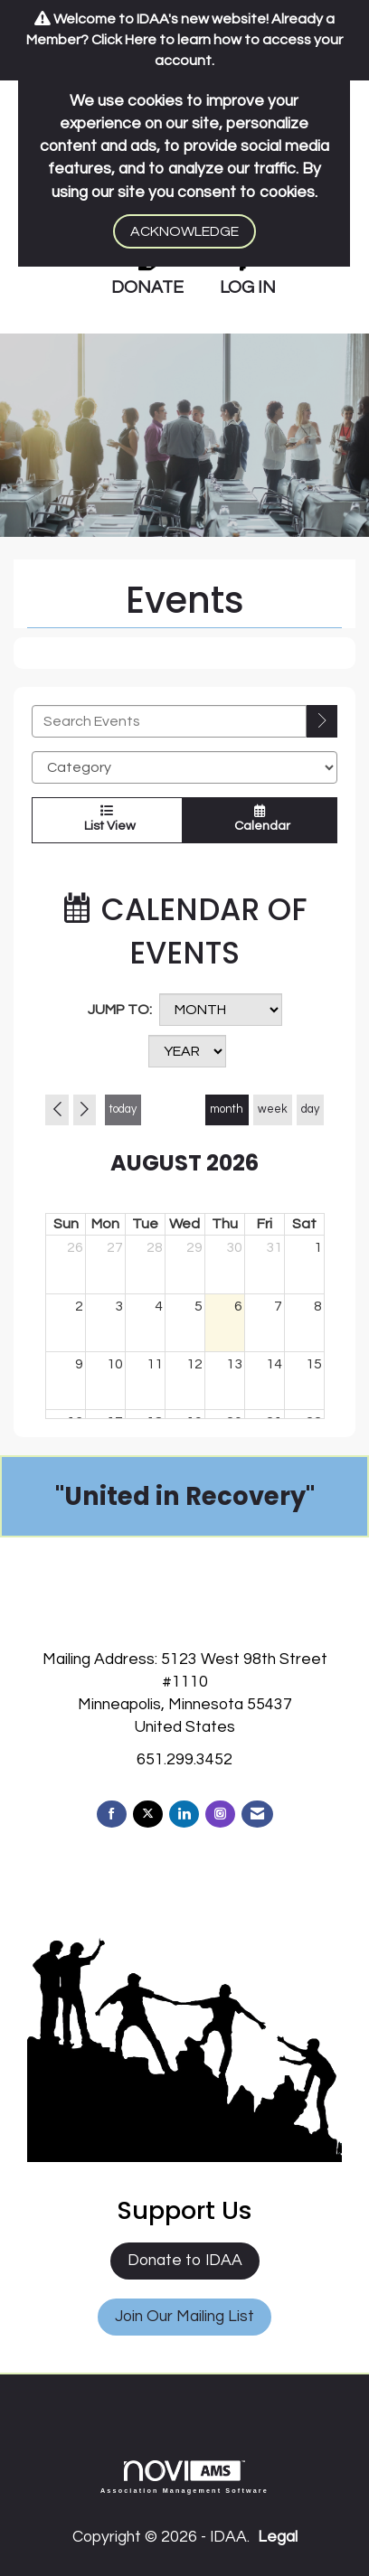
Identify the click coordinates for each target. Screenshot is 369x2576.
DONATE (147, 287)
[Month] (220, 1009)
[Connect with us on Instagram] (220, 1814)
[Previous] (57, 1110)
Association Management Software (184, 2477)
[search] (322, 721)
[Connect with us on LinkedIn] (184, 1814)
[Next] (85, 1110)
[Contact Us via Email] (257, 1814)
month (226, 1109)
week (273, 1109)
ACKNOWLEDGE (184, 231)
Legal (278, 2537)
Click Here (123, 40)
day (310, 1109)
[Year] (187, 1051)
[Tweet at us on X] (148, 1814)
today (123, 1109)
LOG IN (248, 287)
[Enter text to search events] (169, 721)
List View (107, 818)
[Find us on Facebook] (111, 1814)
